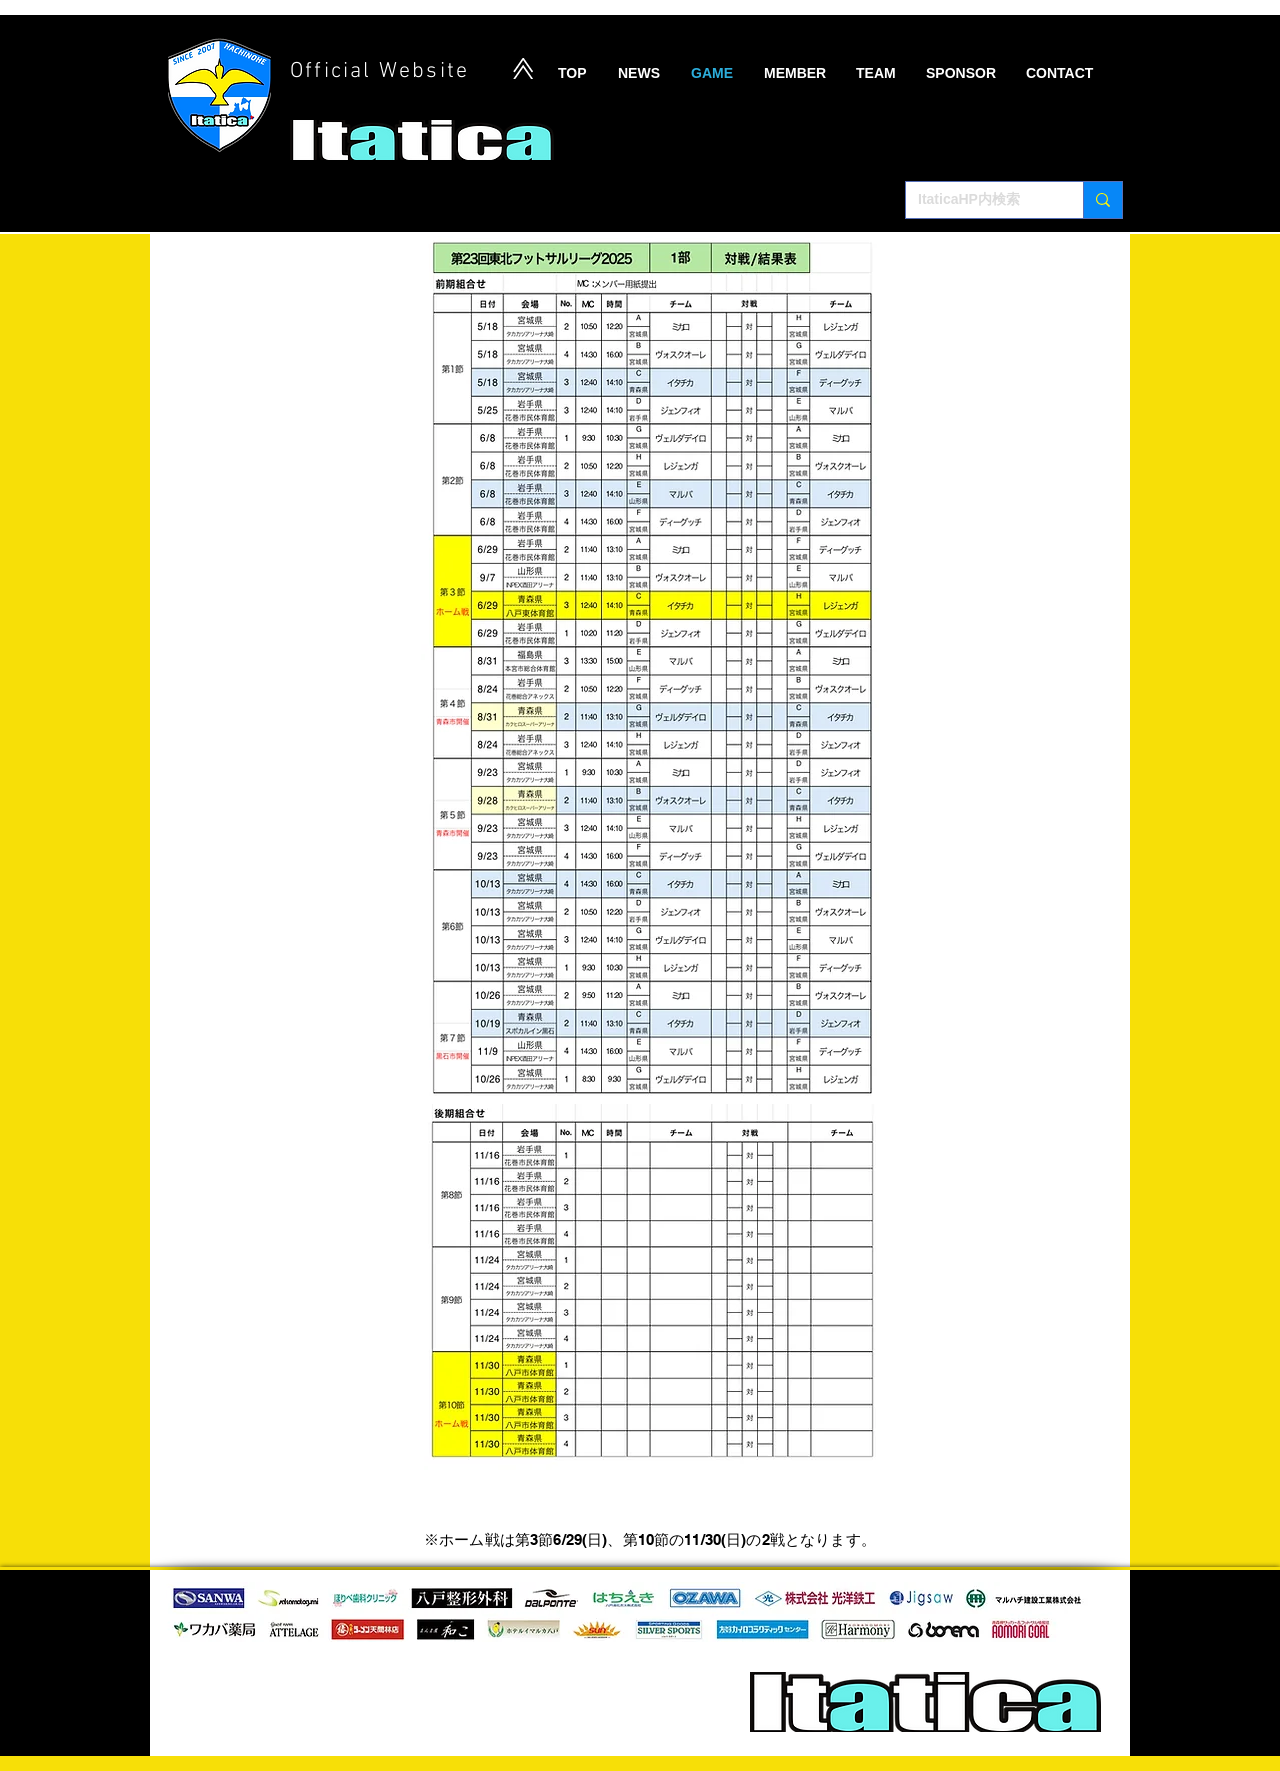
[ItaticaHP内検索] (979, 200)
